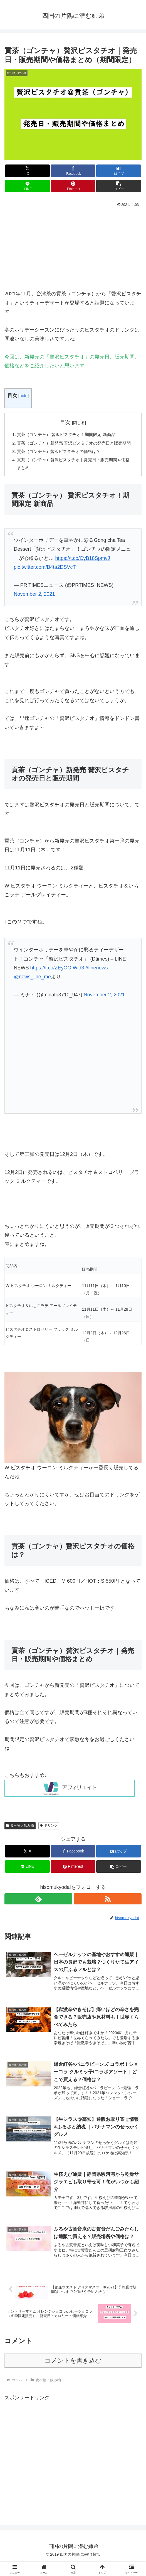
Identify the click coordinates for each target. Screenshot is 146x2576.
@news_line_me (32, 988)
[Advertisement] (73, 250)
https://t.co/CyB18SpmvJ (82, 569)
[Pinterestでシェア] (73, 186)
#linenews (96, 978)
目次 (65, 422)
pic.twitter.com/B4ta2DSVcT (45, 578)
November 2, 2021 (34, 605)
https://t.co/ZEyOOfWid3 (57, 978)
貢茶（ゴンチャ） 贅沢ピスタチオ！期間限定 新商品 (69, 434)
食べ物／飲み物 (20, 1836)
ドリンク (49, 1836)
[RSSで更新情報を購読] (108, 1909)
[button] (118, 186)
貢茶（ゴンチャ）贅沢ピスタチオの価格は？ (61, 460)
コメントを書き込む (73, 2374)
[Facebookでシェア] (73, 170)
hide (23, 395)
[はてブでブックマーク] (118, 170)
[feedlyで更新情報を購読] (38, 1909)
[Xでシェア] (27, 170)
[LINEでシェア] (27, 186)
